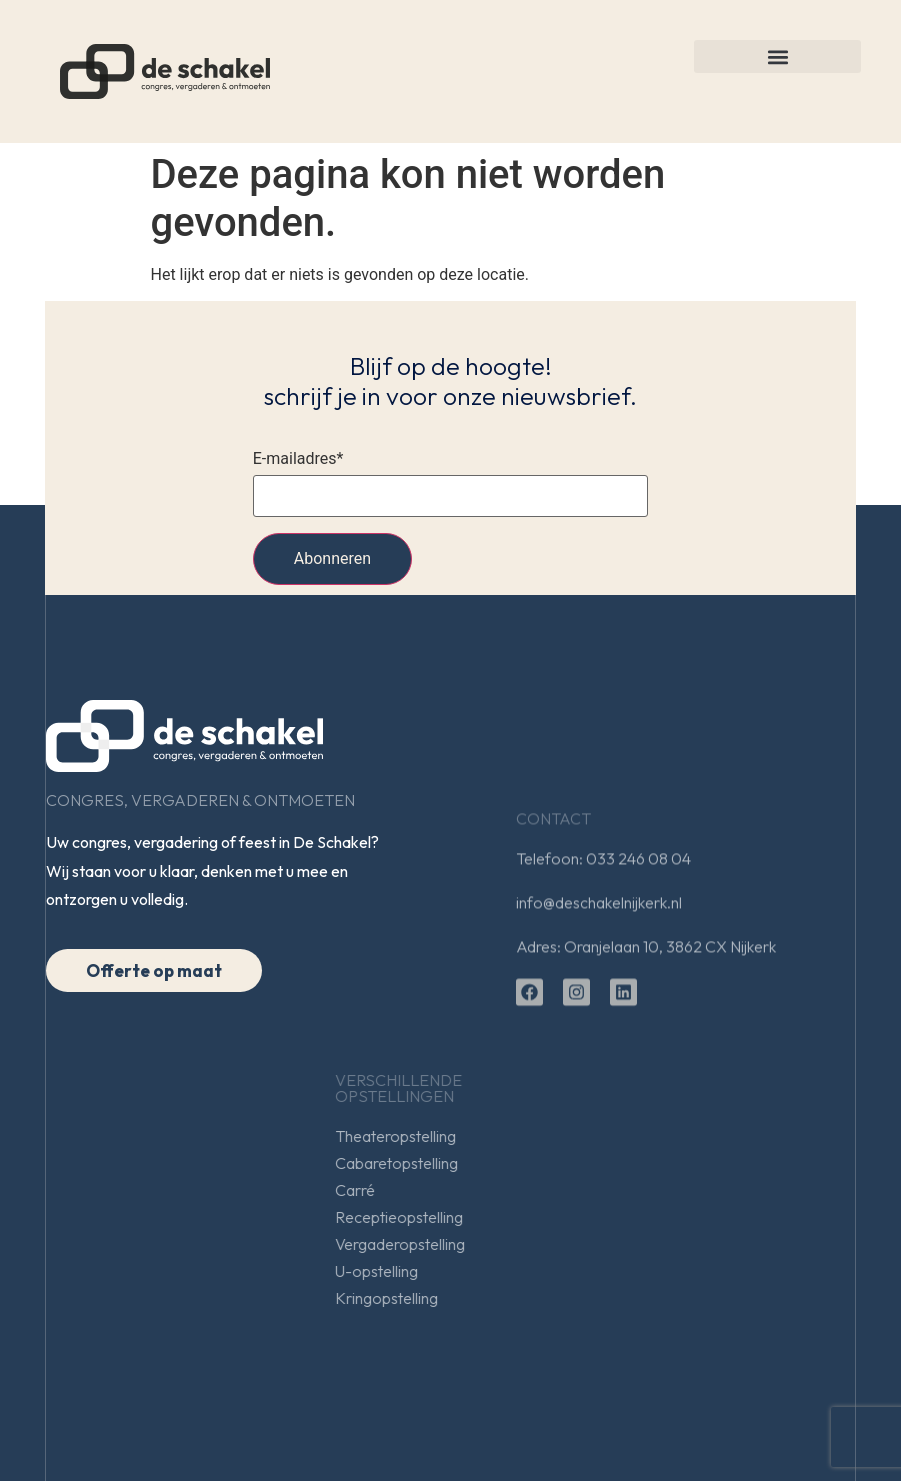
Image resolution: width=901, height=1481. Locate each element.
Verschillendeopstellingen (630, 1088)
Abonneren (332, 558)
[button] (777, 56)
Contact (553, 889)
